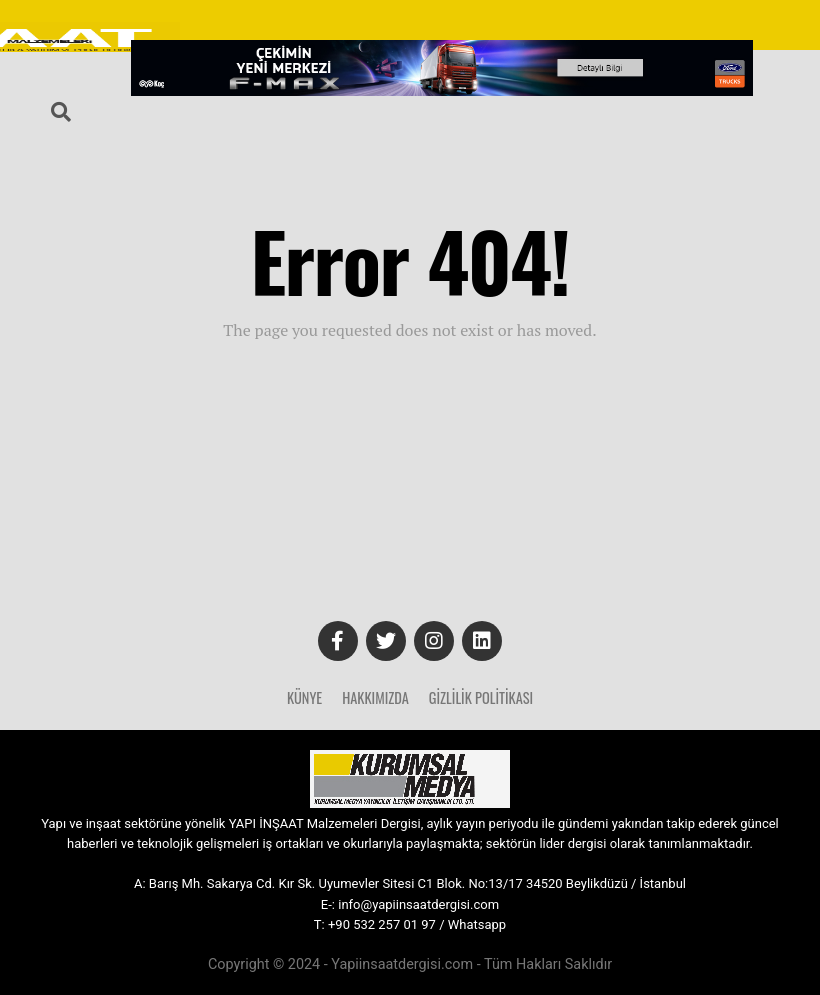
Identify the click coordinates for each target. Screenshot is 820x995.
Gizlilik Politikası (481, 697)
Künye (304, 697)
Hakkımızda (375, 697)
